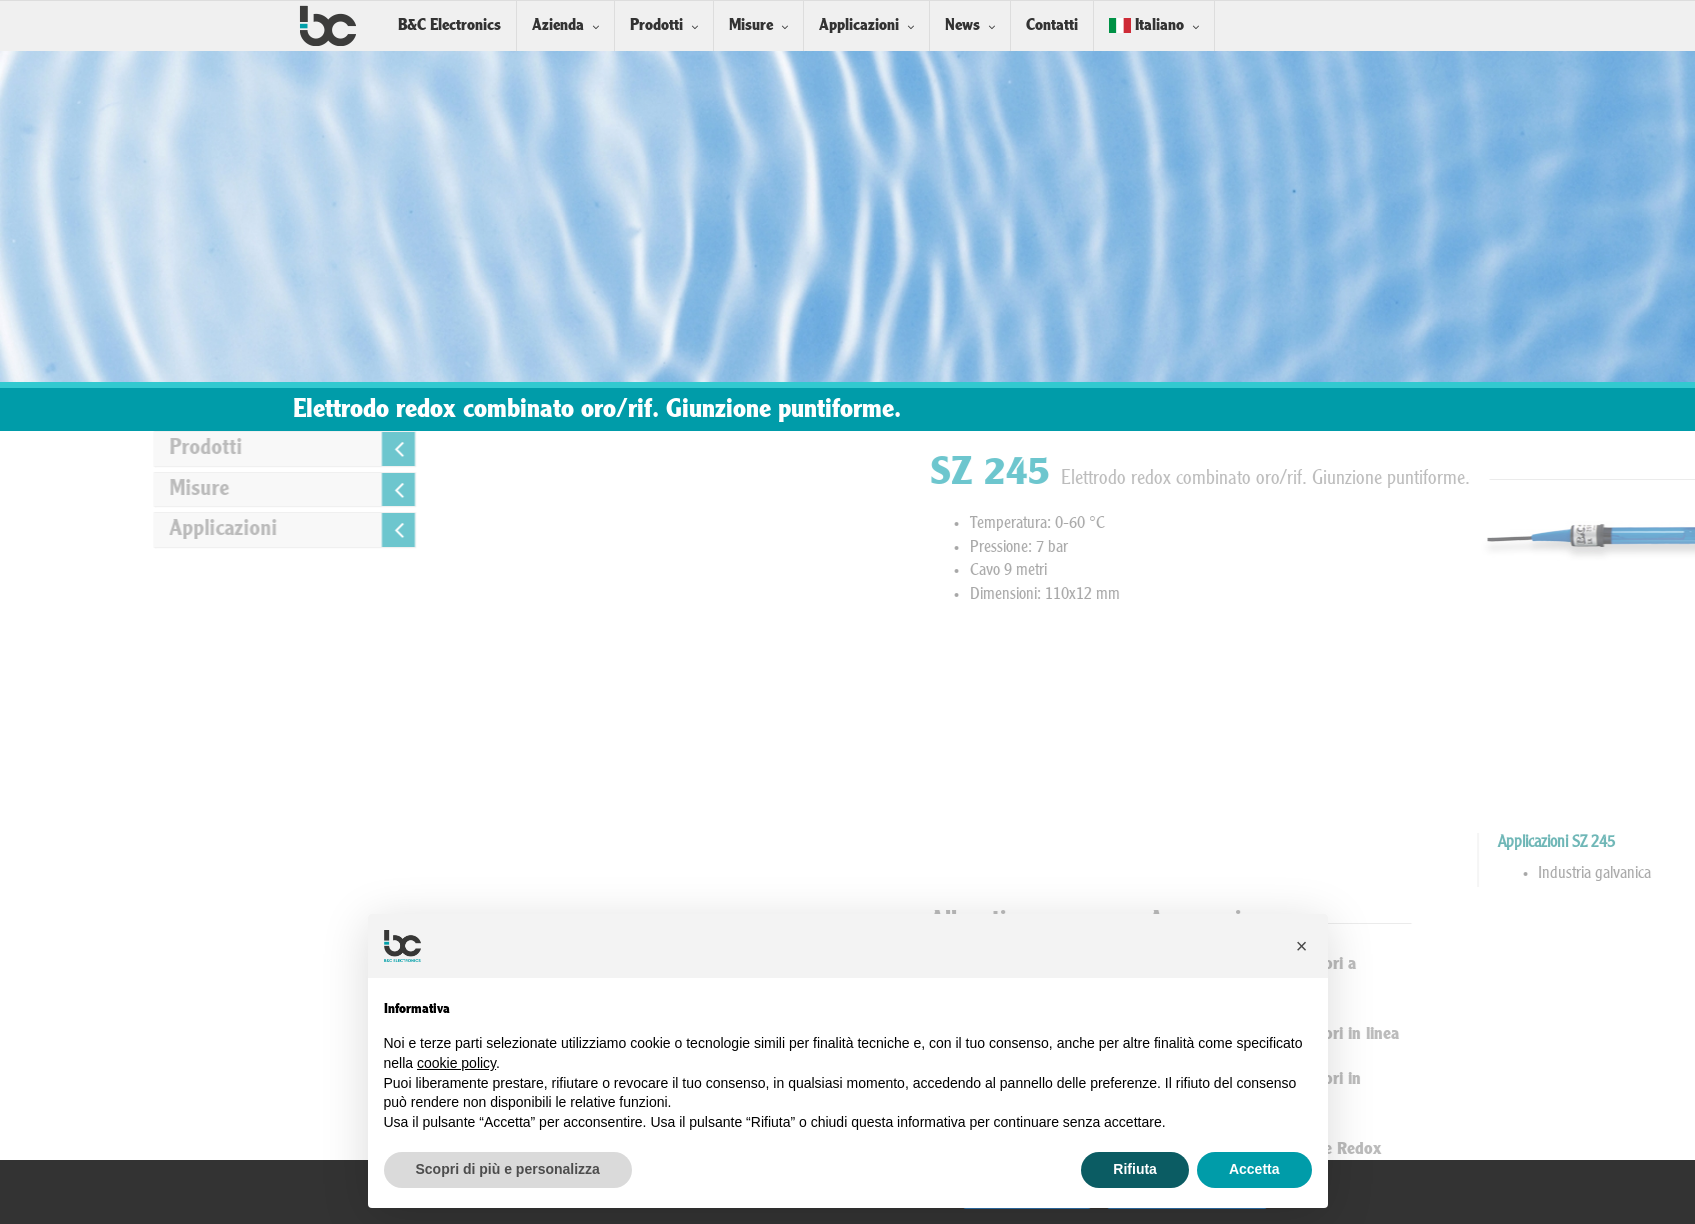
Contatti (1052, 25)
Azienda (558, 25)
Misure (751, 25)
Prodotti (656, 25)
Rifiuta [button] (1135, 1169)
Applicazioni (859, 25)
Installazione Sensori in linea (1479, 1034)
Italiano (1146, 25)
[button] (1302, 946)
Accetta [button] (1254, 1169)
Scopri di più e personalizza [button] (508, 1169)
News (962, 25)
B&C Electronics (449, 25)
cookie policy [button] (456, 1063)
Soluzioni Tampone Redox (1470, 1149)
